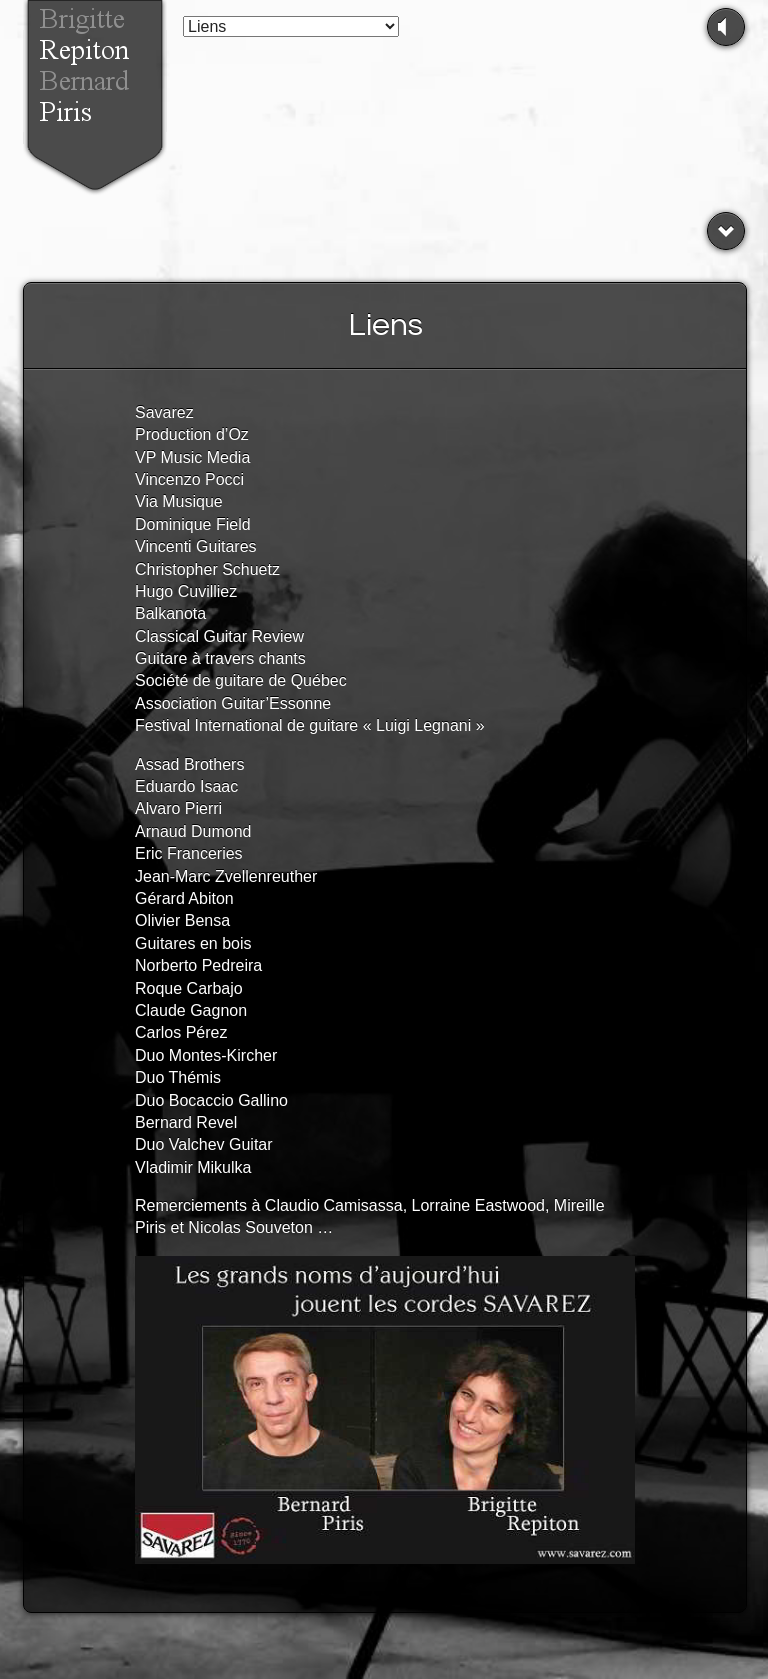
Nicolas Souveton (250, 1227)
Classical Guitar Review (219, 636)
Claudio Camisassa (334, 1205)
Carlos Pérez (181, 1032)
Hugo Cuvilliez (186, 591)
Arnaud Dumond (193, 831)
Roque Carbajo (189, 988)
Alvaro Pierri (178, 808)
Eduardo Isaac (186, 786)
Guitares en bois (193, 943)
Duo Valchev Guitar (204, 1144)
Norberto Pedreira (198, 965)
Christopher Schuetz (207, 569)
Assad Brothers (189, 764)
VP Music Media (192, 457)
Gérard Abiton (184, 898)
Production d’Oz (192, 434)
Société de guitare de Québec (241, 680)
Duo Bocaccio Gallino (211, 1100)
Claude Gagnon (191, 1010)
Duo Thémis (178, 1077)
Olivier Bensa (182, 920)
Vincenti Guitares (196, 546)
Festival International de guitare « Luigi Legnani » (310, 725)
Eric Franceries (189, 853)
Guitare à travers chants (220, 658)
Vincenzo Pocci (189, 479)
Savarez (164, 412)
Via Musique (179, 501)
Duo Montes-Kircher (206, 1055)
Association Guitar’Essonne (233, 703)
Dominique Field (193, 524)
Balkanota (170, 613)
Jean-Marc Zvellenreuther (226, 876)
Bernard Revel (186, 1122)
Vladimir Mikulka (193, 1167)
